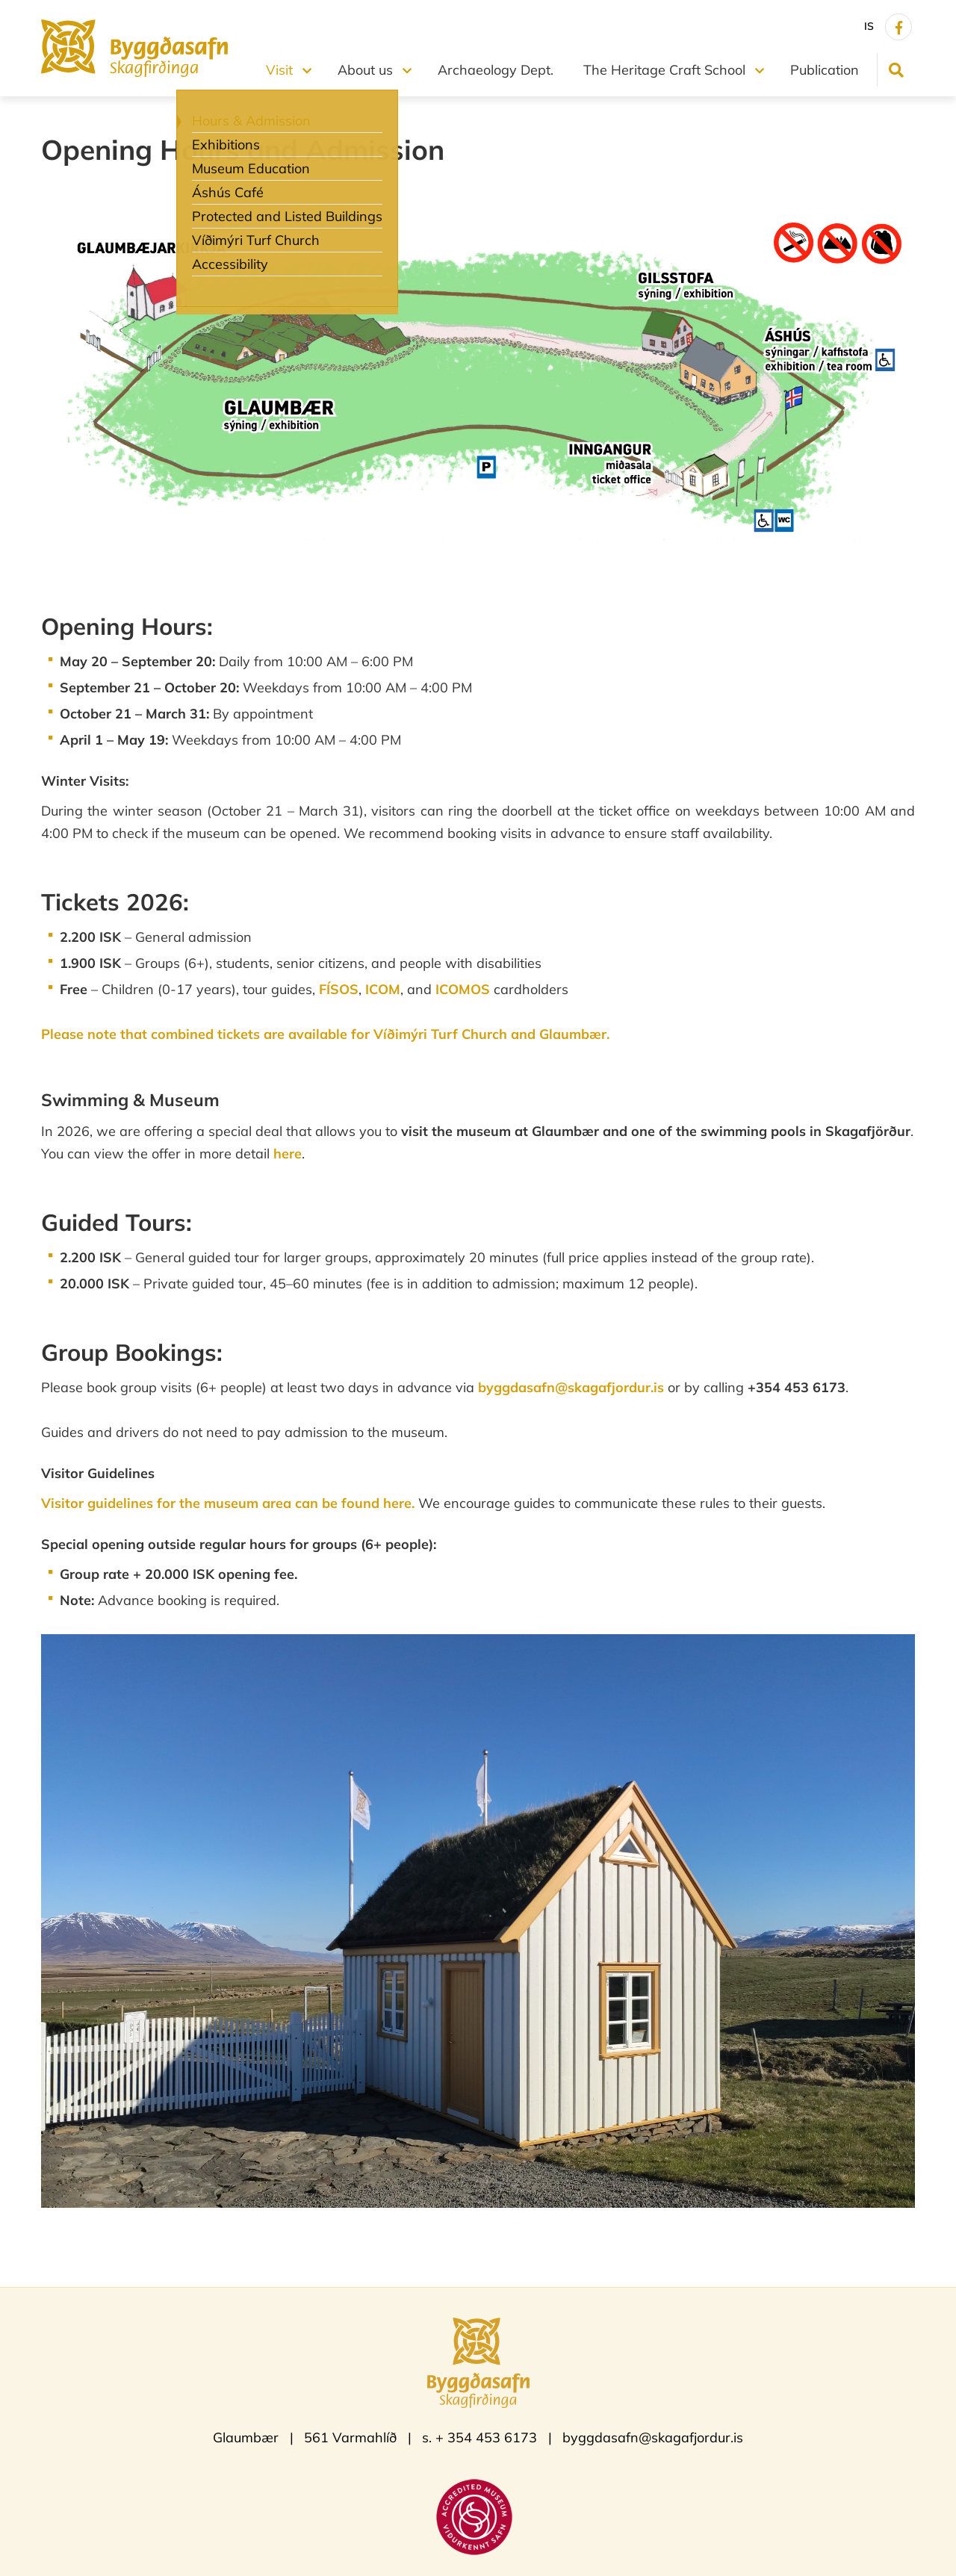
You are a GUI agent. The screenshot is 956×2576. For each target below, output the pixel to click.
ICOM (382, 989)
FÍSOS (338, 989)
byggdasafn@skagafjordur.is (571, 1387)
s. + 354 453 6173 (479, 2437)
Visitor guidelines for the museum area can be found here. (229, 1503)
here (287, 1153)
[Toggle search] (896, 70)
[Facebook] (898, 26)
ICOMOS (462, 989)
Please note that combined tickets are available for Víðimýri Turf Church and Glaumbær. (325, 1034)
